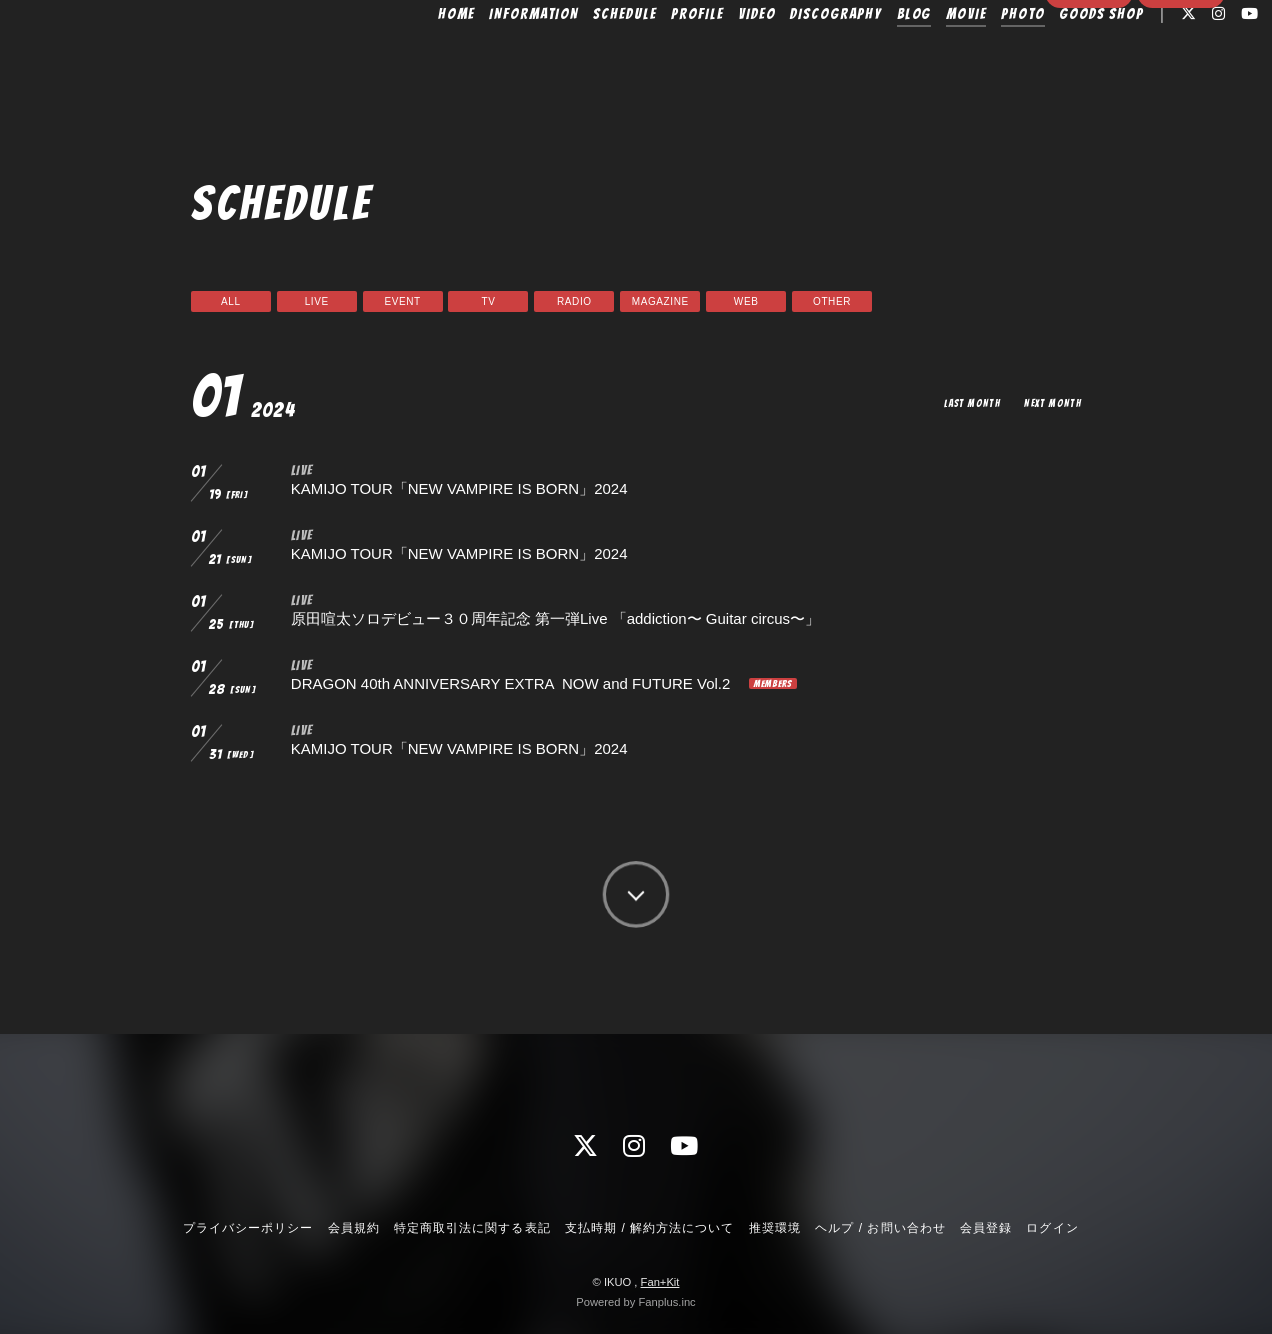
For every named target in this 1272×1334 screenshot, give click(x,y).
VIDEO (720, 57)
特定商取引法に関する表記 (472, 1228)
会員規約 (354, 1228)
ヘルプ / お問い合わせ (880, 1228)
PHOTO (986, 57)
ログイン (1181, 92)
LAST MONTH (963, 402)
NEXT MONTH (1050, 402)
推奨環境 (775, 1228)
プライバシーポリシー (248, 1228)
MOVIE (929, 57)
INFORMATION (497, 57)
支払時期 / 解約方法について (650, 1228)
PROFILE (660, 57)
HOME (420, 57)
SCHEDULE (588, 57)
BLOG (877, 57)
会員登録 (1089, 92)
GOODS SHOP (1065, 57)
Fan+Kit (660, 1282)
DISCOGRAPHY (799, 57)
